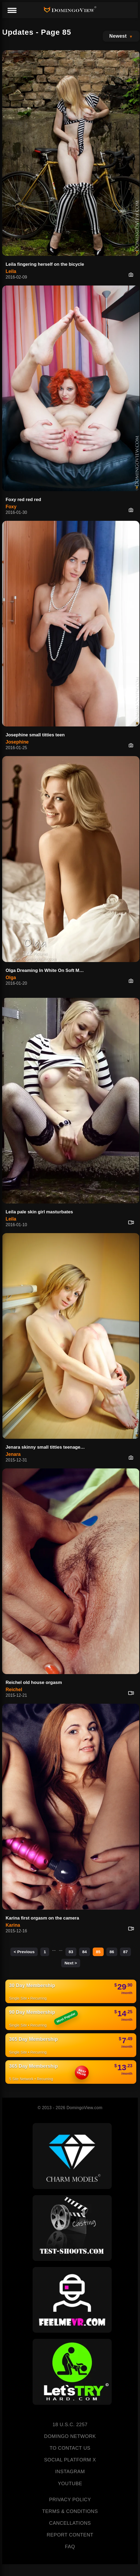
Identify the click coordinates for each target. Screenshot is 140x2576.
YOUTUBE (70, 2483)
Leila (11, 271)
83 (71, 1951)
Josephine (17, 742)
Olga (11, 977)
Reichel (14, 1689)
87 (125, 1951)
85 (98, 1951)
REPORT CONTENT (70, 2535)
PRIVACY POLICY (70, 2499)
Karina (13, 1925)
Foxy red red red (23, 499)
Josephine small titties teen (35, 734)
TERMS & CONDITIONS (70, 2511)
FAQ (70, 2546)
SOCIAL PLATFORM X (70, 2459)
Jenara (13, 1454)
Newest (118, 36)
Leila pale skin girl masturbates (39, 1211)
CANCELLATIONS (70, 2523)
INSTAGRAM (70, 2471)
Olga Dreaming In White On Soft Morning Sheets (47, 970)
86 (112, 1951)
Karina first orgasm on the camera (42, 1918)
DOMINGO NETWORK (70, 2436)
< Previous (24, 1951)
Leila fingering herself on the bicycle (45, 264)
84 (84, 1951)
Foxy (11, 506)
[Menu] (12, 11)
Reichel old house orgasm (34, 1682)
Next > (70, 1963)
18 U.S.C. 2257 (69, 2424)
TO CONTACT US (70, 2448)
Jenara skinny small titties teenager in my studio (47, 1447)
